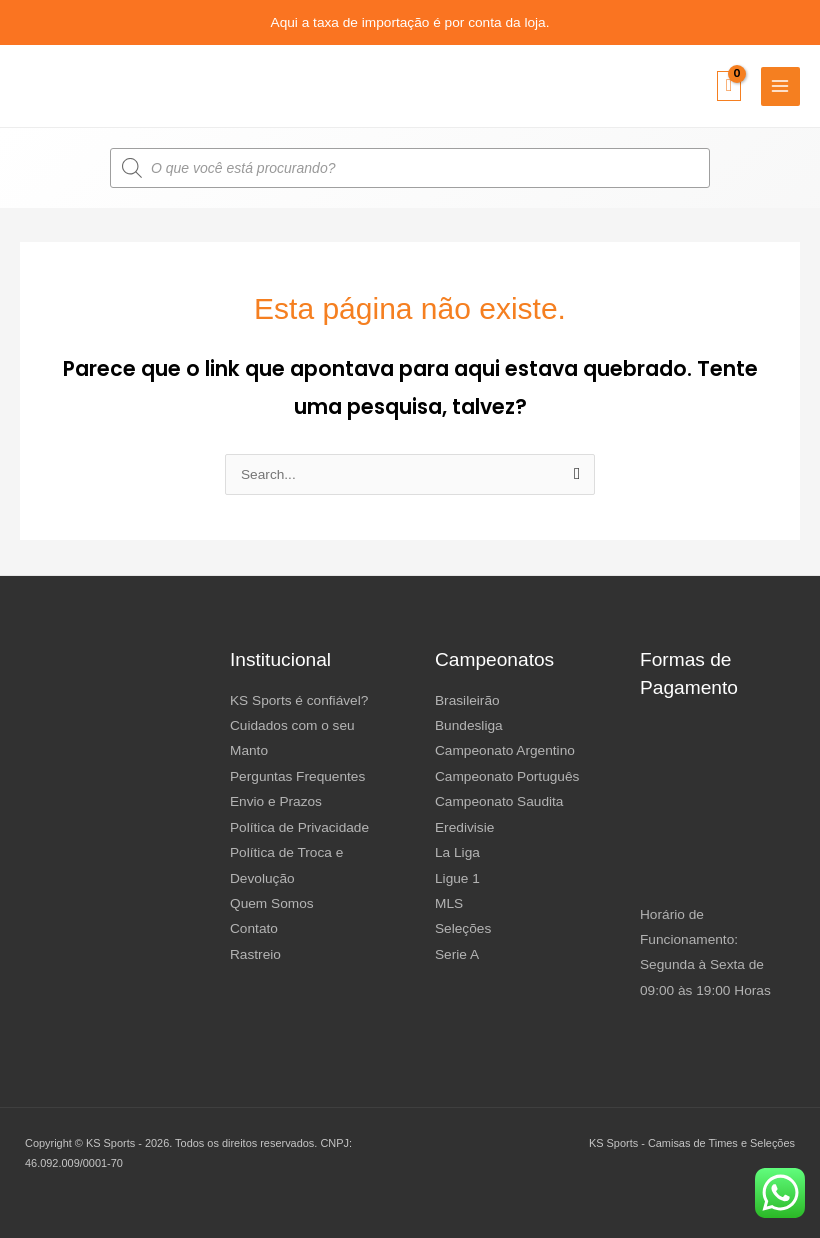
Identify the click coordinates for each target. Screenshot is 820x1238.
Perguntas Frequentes (297, 776)
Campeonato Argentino (505, 750)
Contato (254, 928)
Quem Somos (272, 903)
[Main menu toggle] (780, 86)
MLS (449, 903)
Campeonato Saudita (499, 801)
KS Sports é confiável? (299, 700)
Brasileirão (467, 700)
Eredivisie (464, 827)
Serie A (457, 954)
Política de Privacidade (299, 827)
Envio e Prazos (276, 801)
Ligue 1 (457, 878)
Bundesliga (469, 725)
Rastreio (255, 954)
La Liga (457, 852)
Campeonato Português (507, 776)
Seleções (463, 928)
